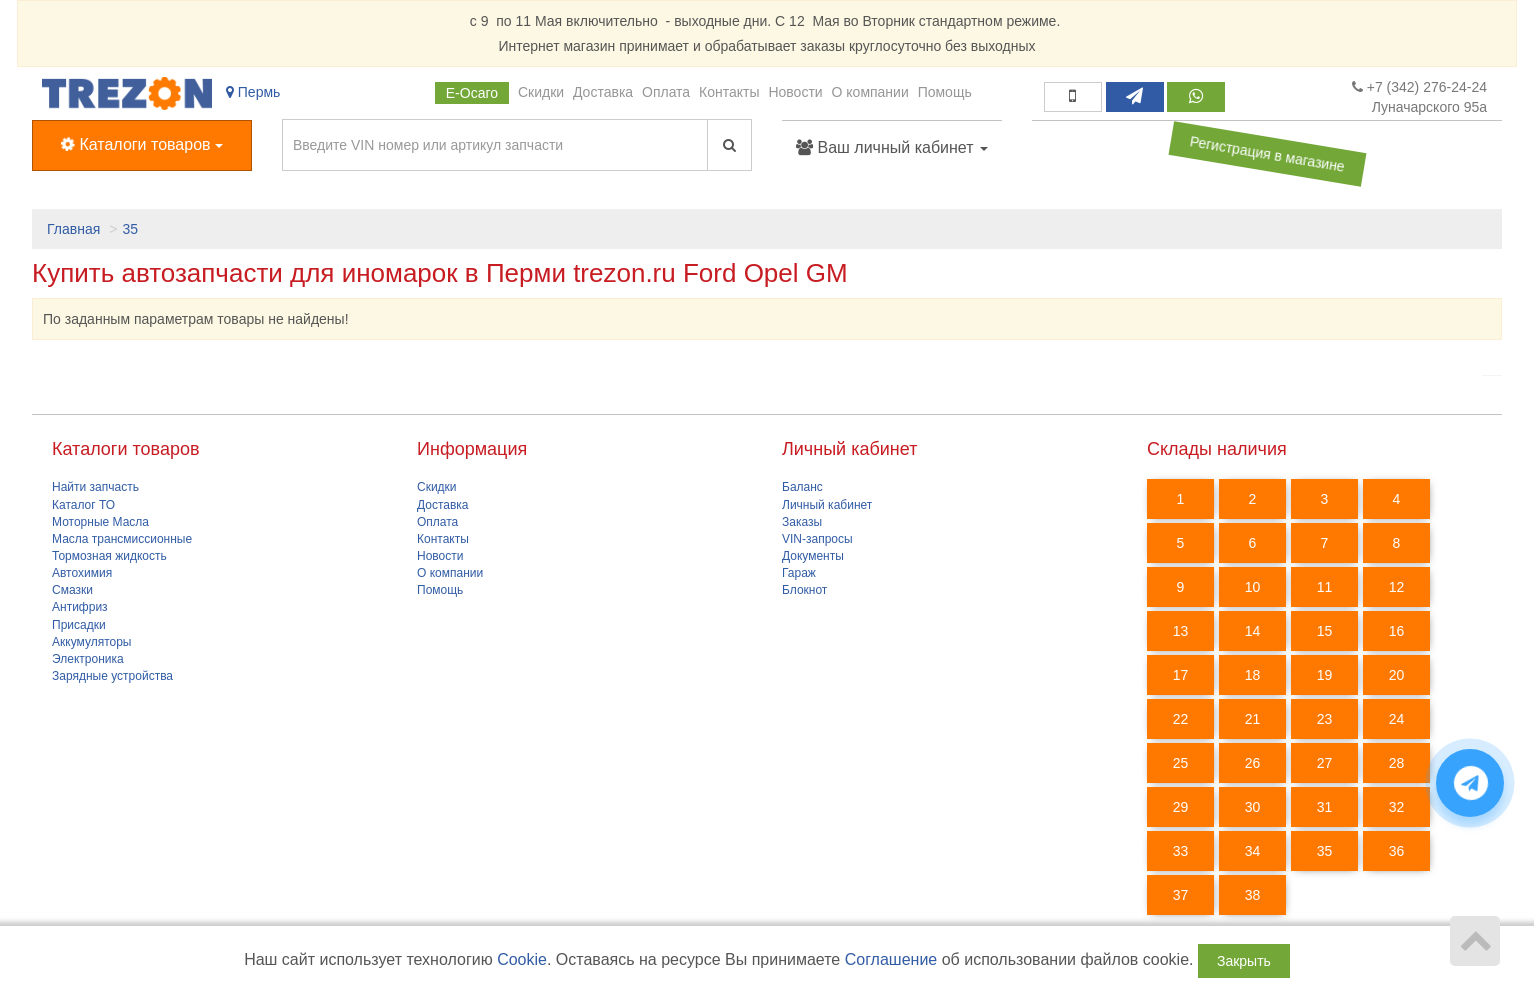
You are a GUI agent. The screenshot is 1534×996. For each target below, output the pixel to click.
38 (1253, 895)
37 (1181, 895)
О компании (870, 92)
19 (1325, 675)
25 (1181, 763)
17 (1181, 675)
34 (1253, 851)
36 (1397, 851)
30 (1253, 807)
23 (1325, 719)
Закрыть (1244, 961)
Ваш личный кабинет (892, 147)
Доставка (603, 92)
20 (1397, 675)
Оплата (666, 92)
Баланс (802, 487)
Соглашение (891, 959)
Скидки (541, 92)
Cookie (522, 959)
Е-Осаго (472, 93)
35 (130, 229)
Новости (795, 92)
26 (1253, 763)
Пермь (253, 92)
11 (1325, 587)
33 (1181, 851)
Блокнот (804, 590)
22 (1181, 719)
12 (1397, 587)
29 (1181, 807)
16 (1397, 631)
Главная (73, 229)
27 (1325, 763)
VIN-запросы (817, 539)
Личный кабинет (827, 505)
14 (1253, 631)
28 (1397, 763)
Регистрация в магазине (1267, 153)
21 (1253, 719)
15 (1325, 631)
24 (1397, 719)
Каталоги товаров (142, 144)
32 (1397, 807)
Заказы (802, 522)
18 (1253, 675)
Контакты (729, 92)
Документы (813, 556)
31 (1325, 807)
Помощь (945, 92)
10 (1253, 587)
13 (1181, 631)
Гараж (799, 573)
